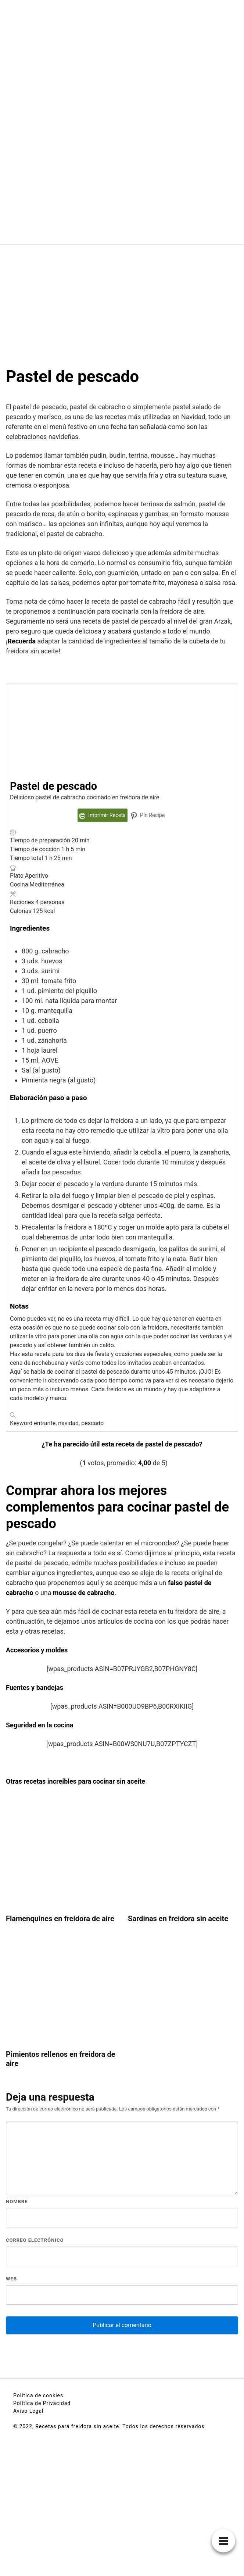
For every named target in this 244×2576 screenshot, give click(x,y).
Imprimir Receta (102, 815)
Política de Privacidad (42, 2403)
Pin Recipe (148, 815)
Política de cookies (38, 2395)
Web (11, 2278)
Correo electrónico (35, 2240)
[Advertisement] (122, 299)
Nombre (17, 2201)
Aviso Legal (28, 2411)
